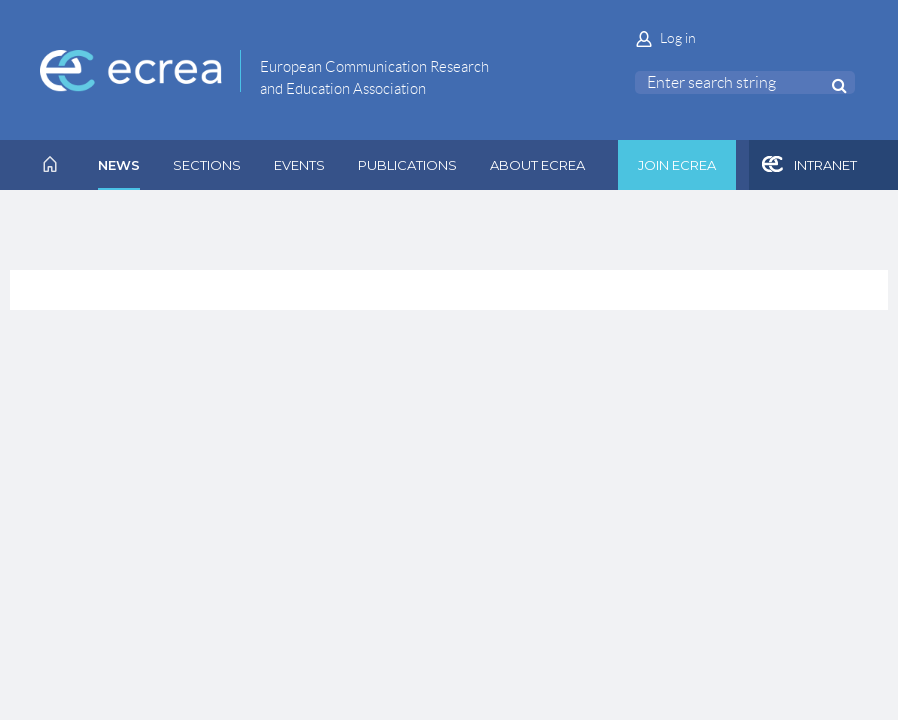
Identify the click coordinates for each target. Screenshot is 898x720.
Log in (678, 38)
